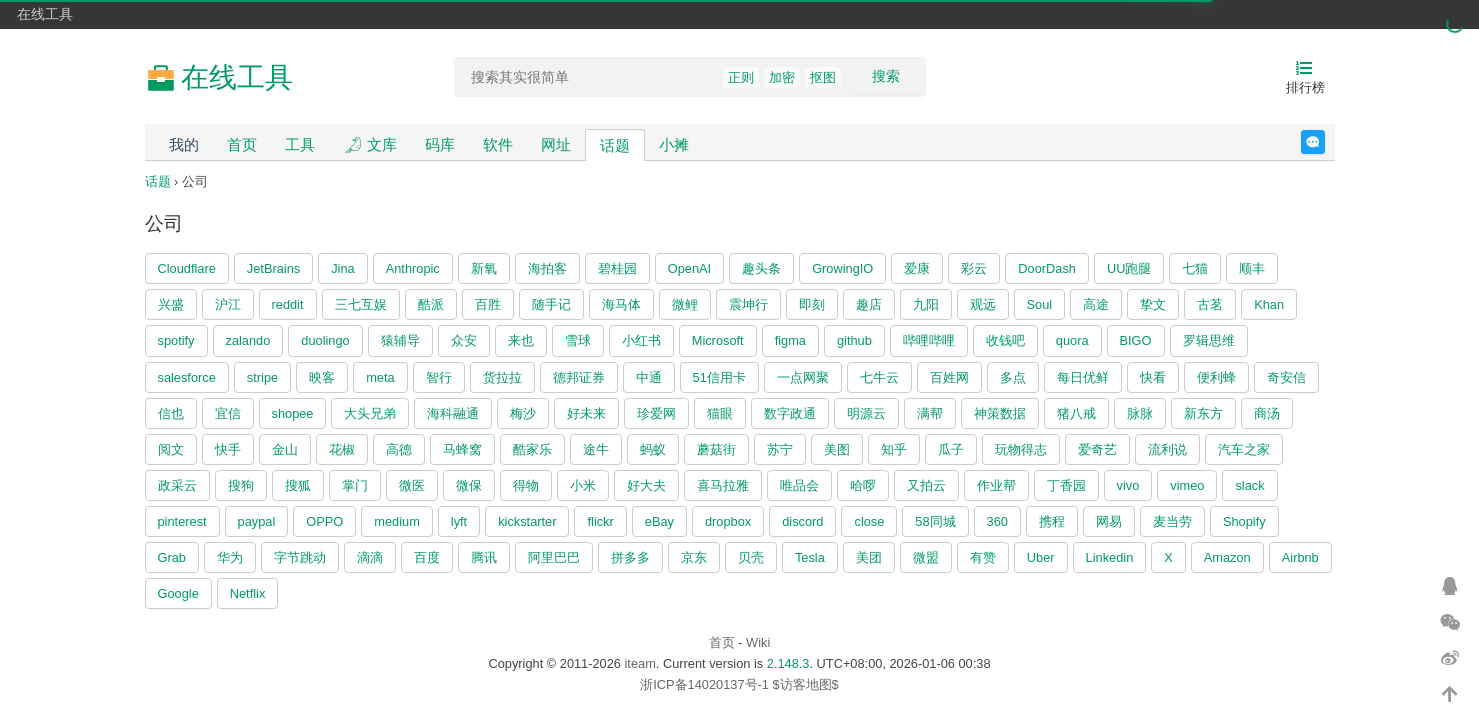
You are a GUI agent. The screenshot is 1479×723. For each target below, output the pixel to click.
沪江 (228, 304)
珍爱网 (656, 413)
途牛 (596, 449)
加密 (782, 77)
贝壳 (751, 557)
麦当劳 (1172, 521)
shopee (293, 413)
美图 (837, 449)
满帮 (930, 413)
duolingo (325, 340)
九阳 (926, 304)
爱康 (917, 268)
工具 (300, 144)
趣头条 (761, 268)
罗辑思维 (1209, 340)
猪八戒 (1076, 413)
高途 (1096, 304)
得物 (526, 485)
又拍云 (926, 485)
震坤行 (748, 304)
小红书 (641, 340)
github (854, 340)
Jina (342, 268)
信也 (171, 413)
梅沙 (523, 413)
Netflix (248, 593)
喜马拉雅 (723, 485)
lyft (459, 521)
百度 (427, 557)
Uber (1041, 557)
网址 (556, 144)
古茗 (1210, 304)
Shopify (1244, 521)
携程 (1052, 521)
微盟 (926, 557)
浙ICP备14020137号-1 (704, 684)
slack (1249, 485)
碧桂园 (617, 268)
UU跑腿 (1129, 268)
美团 (869, 557)
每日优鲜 (1083, 377)
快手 (228, 449)
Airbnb (1300, 557)
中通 (649, 377)
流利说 (1167, 449)
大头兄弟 (370, 413)
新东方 (1203, 413)
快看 (1153, 377)
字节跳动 (300, 557)
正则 (741, 77)
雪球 (578, 340)
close (869, 521)
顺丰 (1252, 268)
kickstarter (527, 521)
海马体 (621, 304)
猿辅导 (400, 340)
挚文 (1153, 304)
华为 (230, 557)
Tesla (810, 557)
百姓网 (949, 377)
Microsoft (718, 340)
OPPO (324, 521)
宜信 (228, 413)
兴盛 (171, 304)
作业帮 (996, 485)
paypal (257, 521)
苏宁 (780, 449)
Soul (1040, 304)
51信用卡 (719, 377)
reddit (288, 304)
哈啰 (863, 485)
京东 (694, 557)
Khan (1269, 304)
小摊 (674, 144)
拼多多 (630, 557)
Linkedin (1110, 557)
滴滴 (370, 557)
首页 (242, 144)
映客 (322, 377)
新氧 (484, 268)
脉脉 (1140, 413)
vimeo (1187, 485)
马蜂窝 (462, 449)
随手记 (551, 304)
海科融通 (453, 413)
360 (997, 521)
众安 (464, 340)
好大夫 (646, 485)
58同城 (935, 521)
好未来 (586, 413)
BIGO (1136, 340)
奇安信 (1286, 377)
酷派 (431, 304)
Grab (172, 557)
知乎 (894, 449)
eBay (659, 521)
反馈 (1324, 142)
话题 (615, 145)
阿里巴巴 (554, 557)
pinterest (182, 521)
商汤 (1267, 413)
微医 (412, 485)
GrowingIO (842, 268)
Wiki (758, 642)
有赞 (983, 557)
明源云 (866, 413)
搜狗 (241, 485)
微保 (469, 485)
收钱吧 (1005, 340)
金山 (285, 449)
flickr (600, 521)
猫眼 (720, 413)
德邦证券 (579, 377)
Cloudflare (187, 268)
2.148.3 (788, 663)
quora (1072, 340)
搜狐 (298, 485)
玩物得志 (1021, 449)
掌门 (355, 485)
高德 (399, 449)
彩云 (974, 268)
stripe (262, 377)
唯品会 (799, 485)
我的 (184, 144)
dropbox (728, 521)
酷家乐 (532, 449)
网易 (1109, 521)
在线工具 (45, 14)
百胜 (488, 304)
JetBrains (273, 268)
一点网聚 (803, 377)
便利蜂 (1216, 377)
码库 (440, 144)
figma (790, 340)
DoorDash (1047, 268)
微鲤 (685, 304)
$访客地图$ (805, 684)
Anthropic (413, 268)
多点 (1013, 377)
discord (802, 521)
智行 (439, 377)
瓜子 (951, 449)
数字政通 (790, 413)
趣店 (869, 304)
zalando (248, 340)
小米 (583, 485)
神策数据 (1000, 413)
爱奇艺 (1097, 449)
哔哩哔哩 (929, 340)
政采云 (177, 485)
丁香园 (1066, 485)
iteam (640, 663)
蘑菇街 (716, 449)
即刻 (812, 304)
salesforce (187, 377)
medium (397, 521)
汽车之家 (1244, 449)
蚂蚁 (653, 449)
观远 (983, 304)
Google (178, 593)
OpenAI (689, 268)
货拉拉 (502, 377)
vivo (1128, 485)
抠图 (823, 77)
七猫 (1195, 268)
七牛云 (879, 377)
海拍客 (547, 268)
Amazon (1227, 557)
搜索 (886, 76)
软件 (498, 144)
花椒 (342, 449)
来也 (521, 340)
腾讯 (484, 557)
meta (380, 377)
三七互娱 (361, 304)
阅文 (171, 449)
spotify (176, 340)
